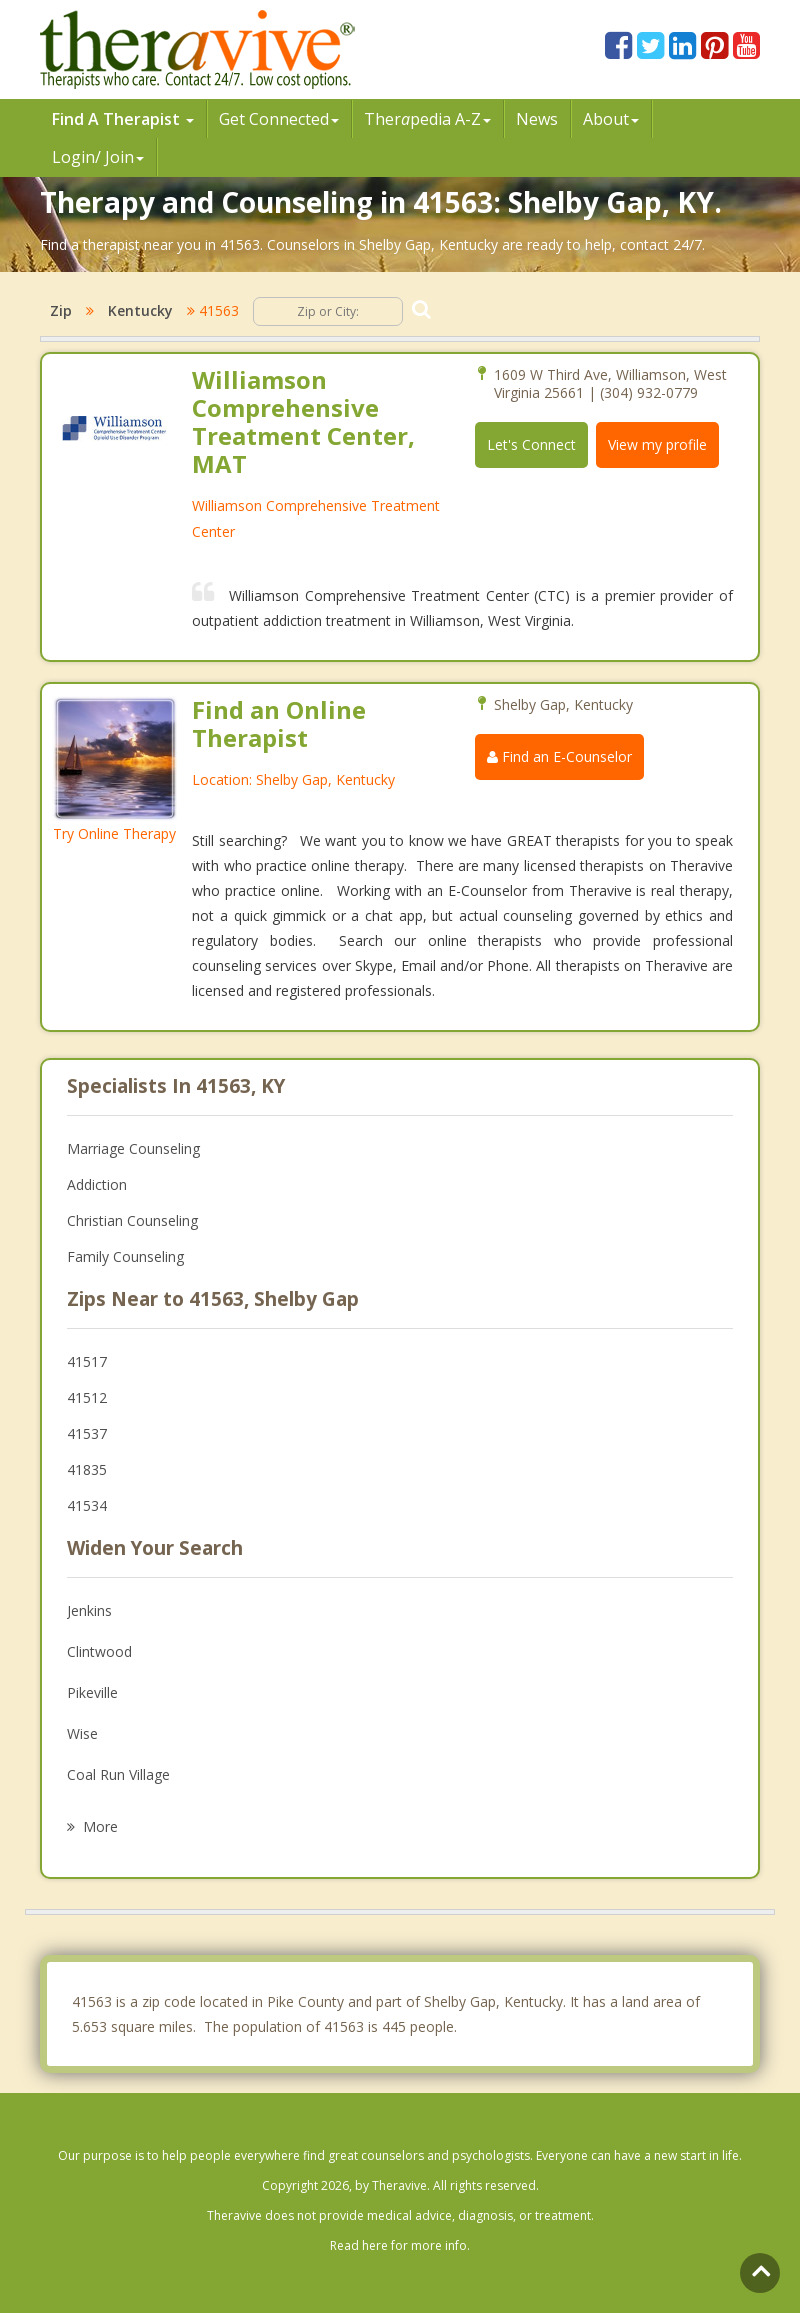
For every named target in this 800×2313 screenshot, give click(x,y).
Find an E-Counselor (559, 756)
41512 (87, 1397)
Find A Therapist (123, 119)
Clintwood (99, 1651)
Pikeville (92, 1692)
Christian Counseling (132, 1220)
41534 (87, 1505)
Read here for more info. (400, 2245)
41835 (87, 1469)
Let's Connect (531, 444)
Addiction (97, 1184)
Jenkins (89, 1610)
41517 (87, 1361)
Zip (61, 310)
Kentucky (140, 310)
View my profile (657, 444)
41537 (87, 1433)
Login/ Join (98, 157)
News (537, 119)
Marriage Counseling (133, 1148)
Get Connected (279, 119)
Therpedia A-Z (427, 119)
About (611, 119)
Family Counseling (125, 1256)
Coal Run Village (118, 1774)
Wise (82, 1733)
